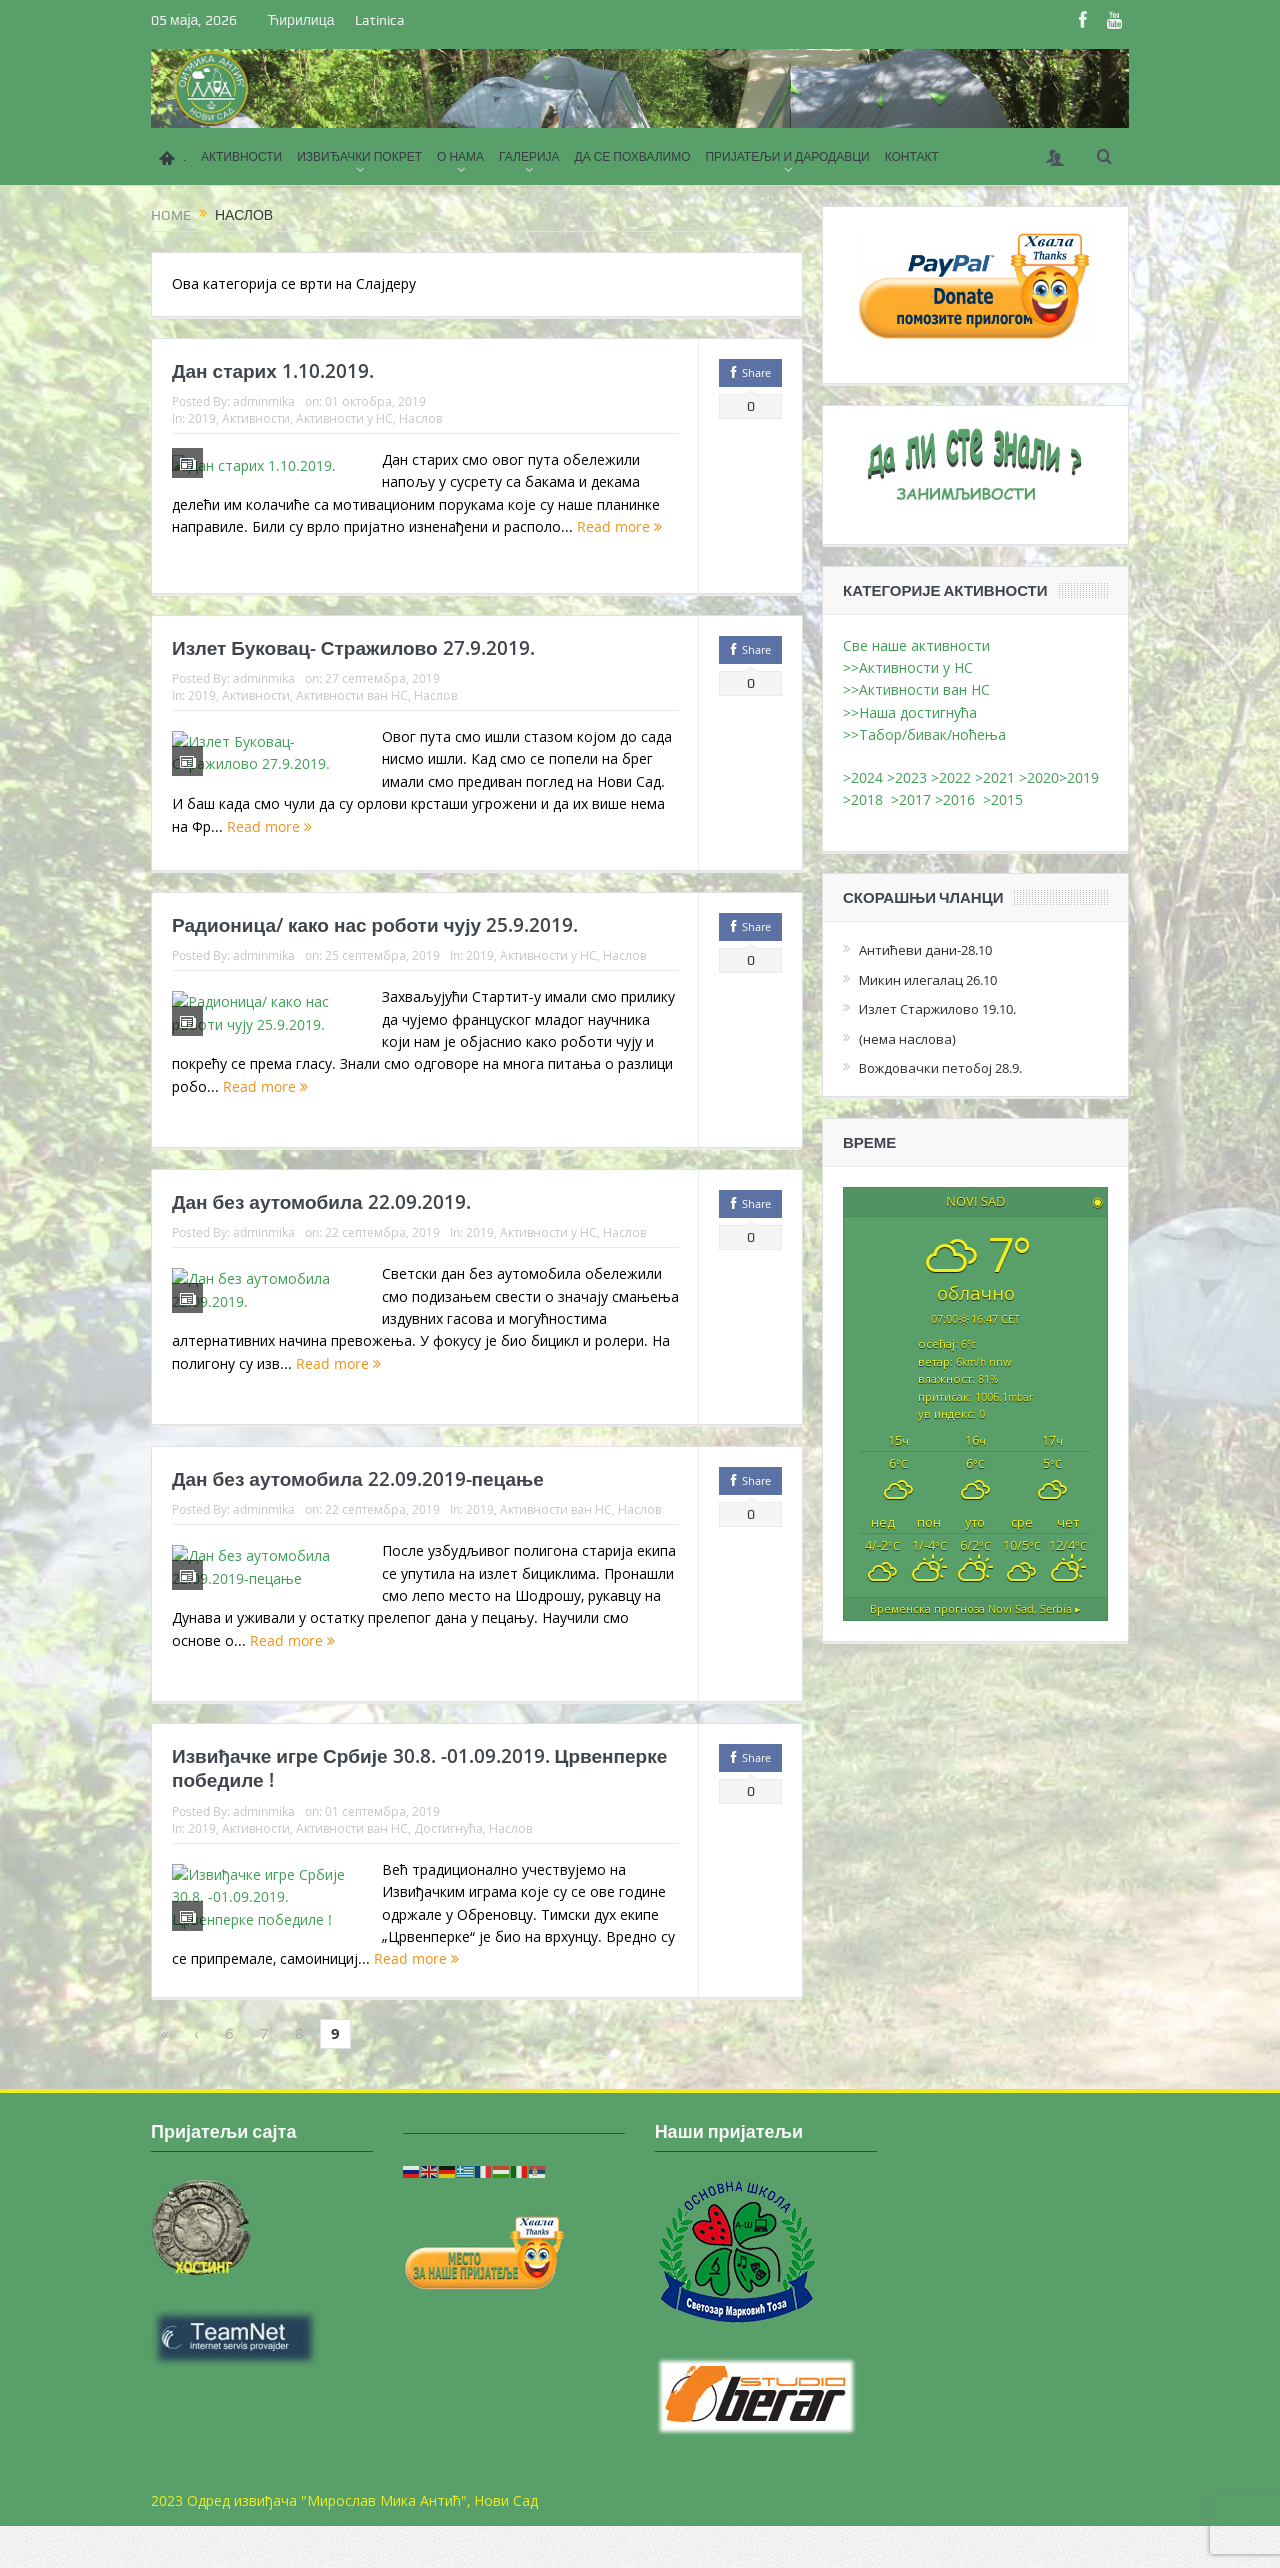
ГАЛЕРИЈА (529, 157)
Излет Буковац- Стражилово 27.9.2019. (353, 664)
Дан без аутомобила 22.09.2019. (321, 1235)
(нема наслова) (907, 1039)
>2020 (1039, 777)
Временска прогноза (975, 1608)
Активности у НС (344, 418)
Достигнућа (448, 1861)
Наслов (420, 418)
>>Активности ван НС (916, 689)
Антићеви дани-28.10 (925, 950)
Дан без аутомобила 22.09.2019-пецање (358, 1512)
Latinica (380, 20)
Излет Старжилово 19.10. (937, 1009)
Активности (256, 418)
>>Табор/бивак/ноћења (924, 734)
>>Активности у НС (908, 667)
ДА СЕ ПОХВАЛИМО (633, 157)
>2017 (913, 799)
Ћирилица (300, 20)
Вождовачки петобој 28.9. (940, 1068)
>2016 (959, 799)
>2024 (863, 777)
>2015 (1007, 799)
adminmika (264, 401)
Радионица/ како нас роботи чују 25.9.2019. (375, 958)
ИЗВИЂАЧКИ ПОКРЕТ (359, 157)
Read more (592, 571)
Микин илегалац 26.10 (928, 980)
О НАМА (460, 157)
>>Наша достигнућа (910, 712)
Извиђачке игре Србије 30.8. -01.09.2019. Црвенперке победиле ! (419, 1801)
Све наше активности (916, 645)
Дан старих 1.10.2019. (273, 371)
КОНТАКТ (912, 157)
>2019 (1079, 777)
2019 (202, 418)
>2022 (951, 777)
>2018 (867, 799)
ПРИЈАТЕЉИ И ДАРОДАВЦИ (787, 157)
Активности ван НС (352, 712)
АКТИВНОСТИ (241, 157)
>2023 (907, 777)
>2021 (995, 777)
